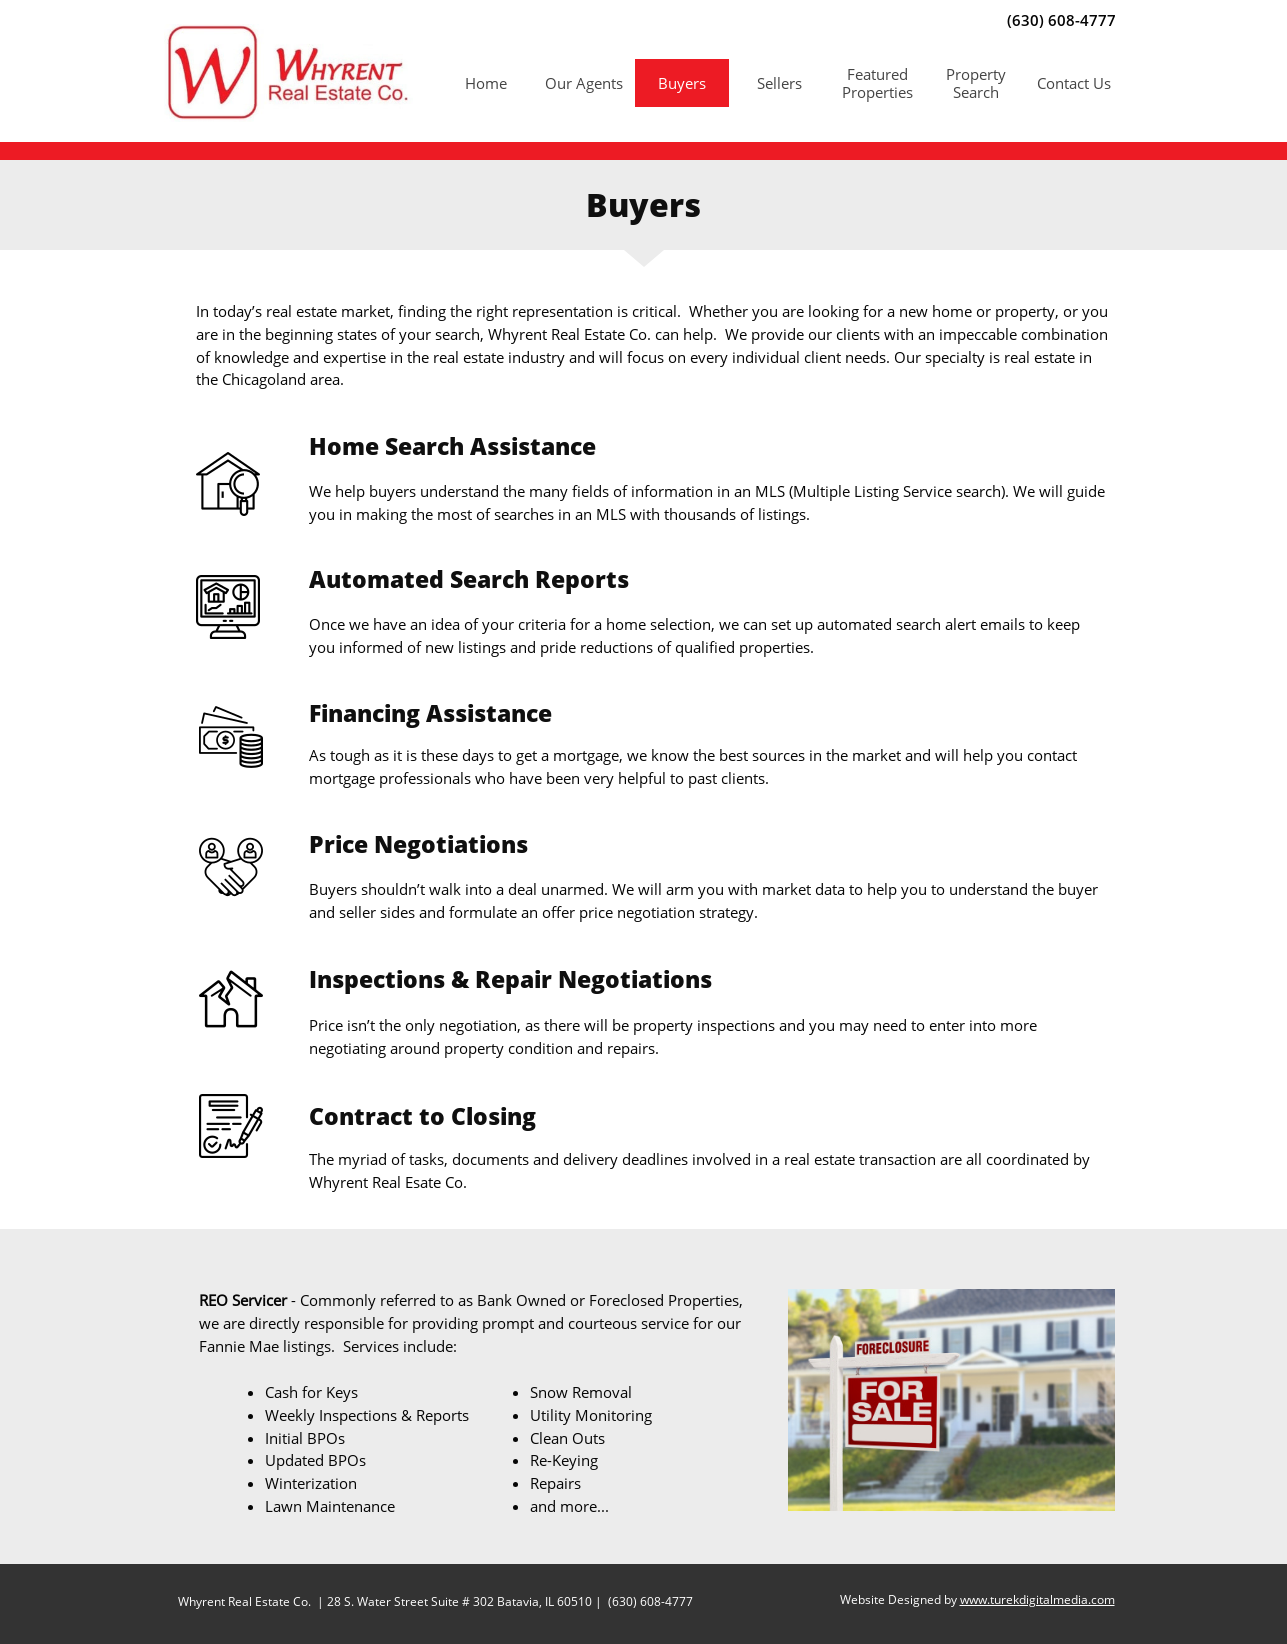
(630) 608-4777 (649, 1601)
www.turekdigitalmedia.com (1037, 1599)
